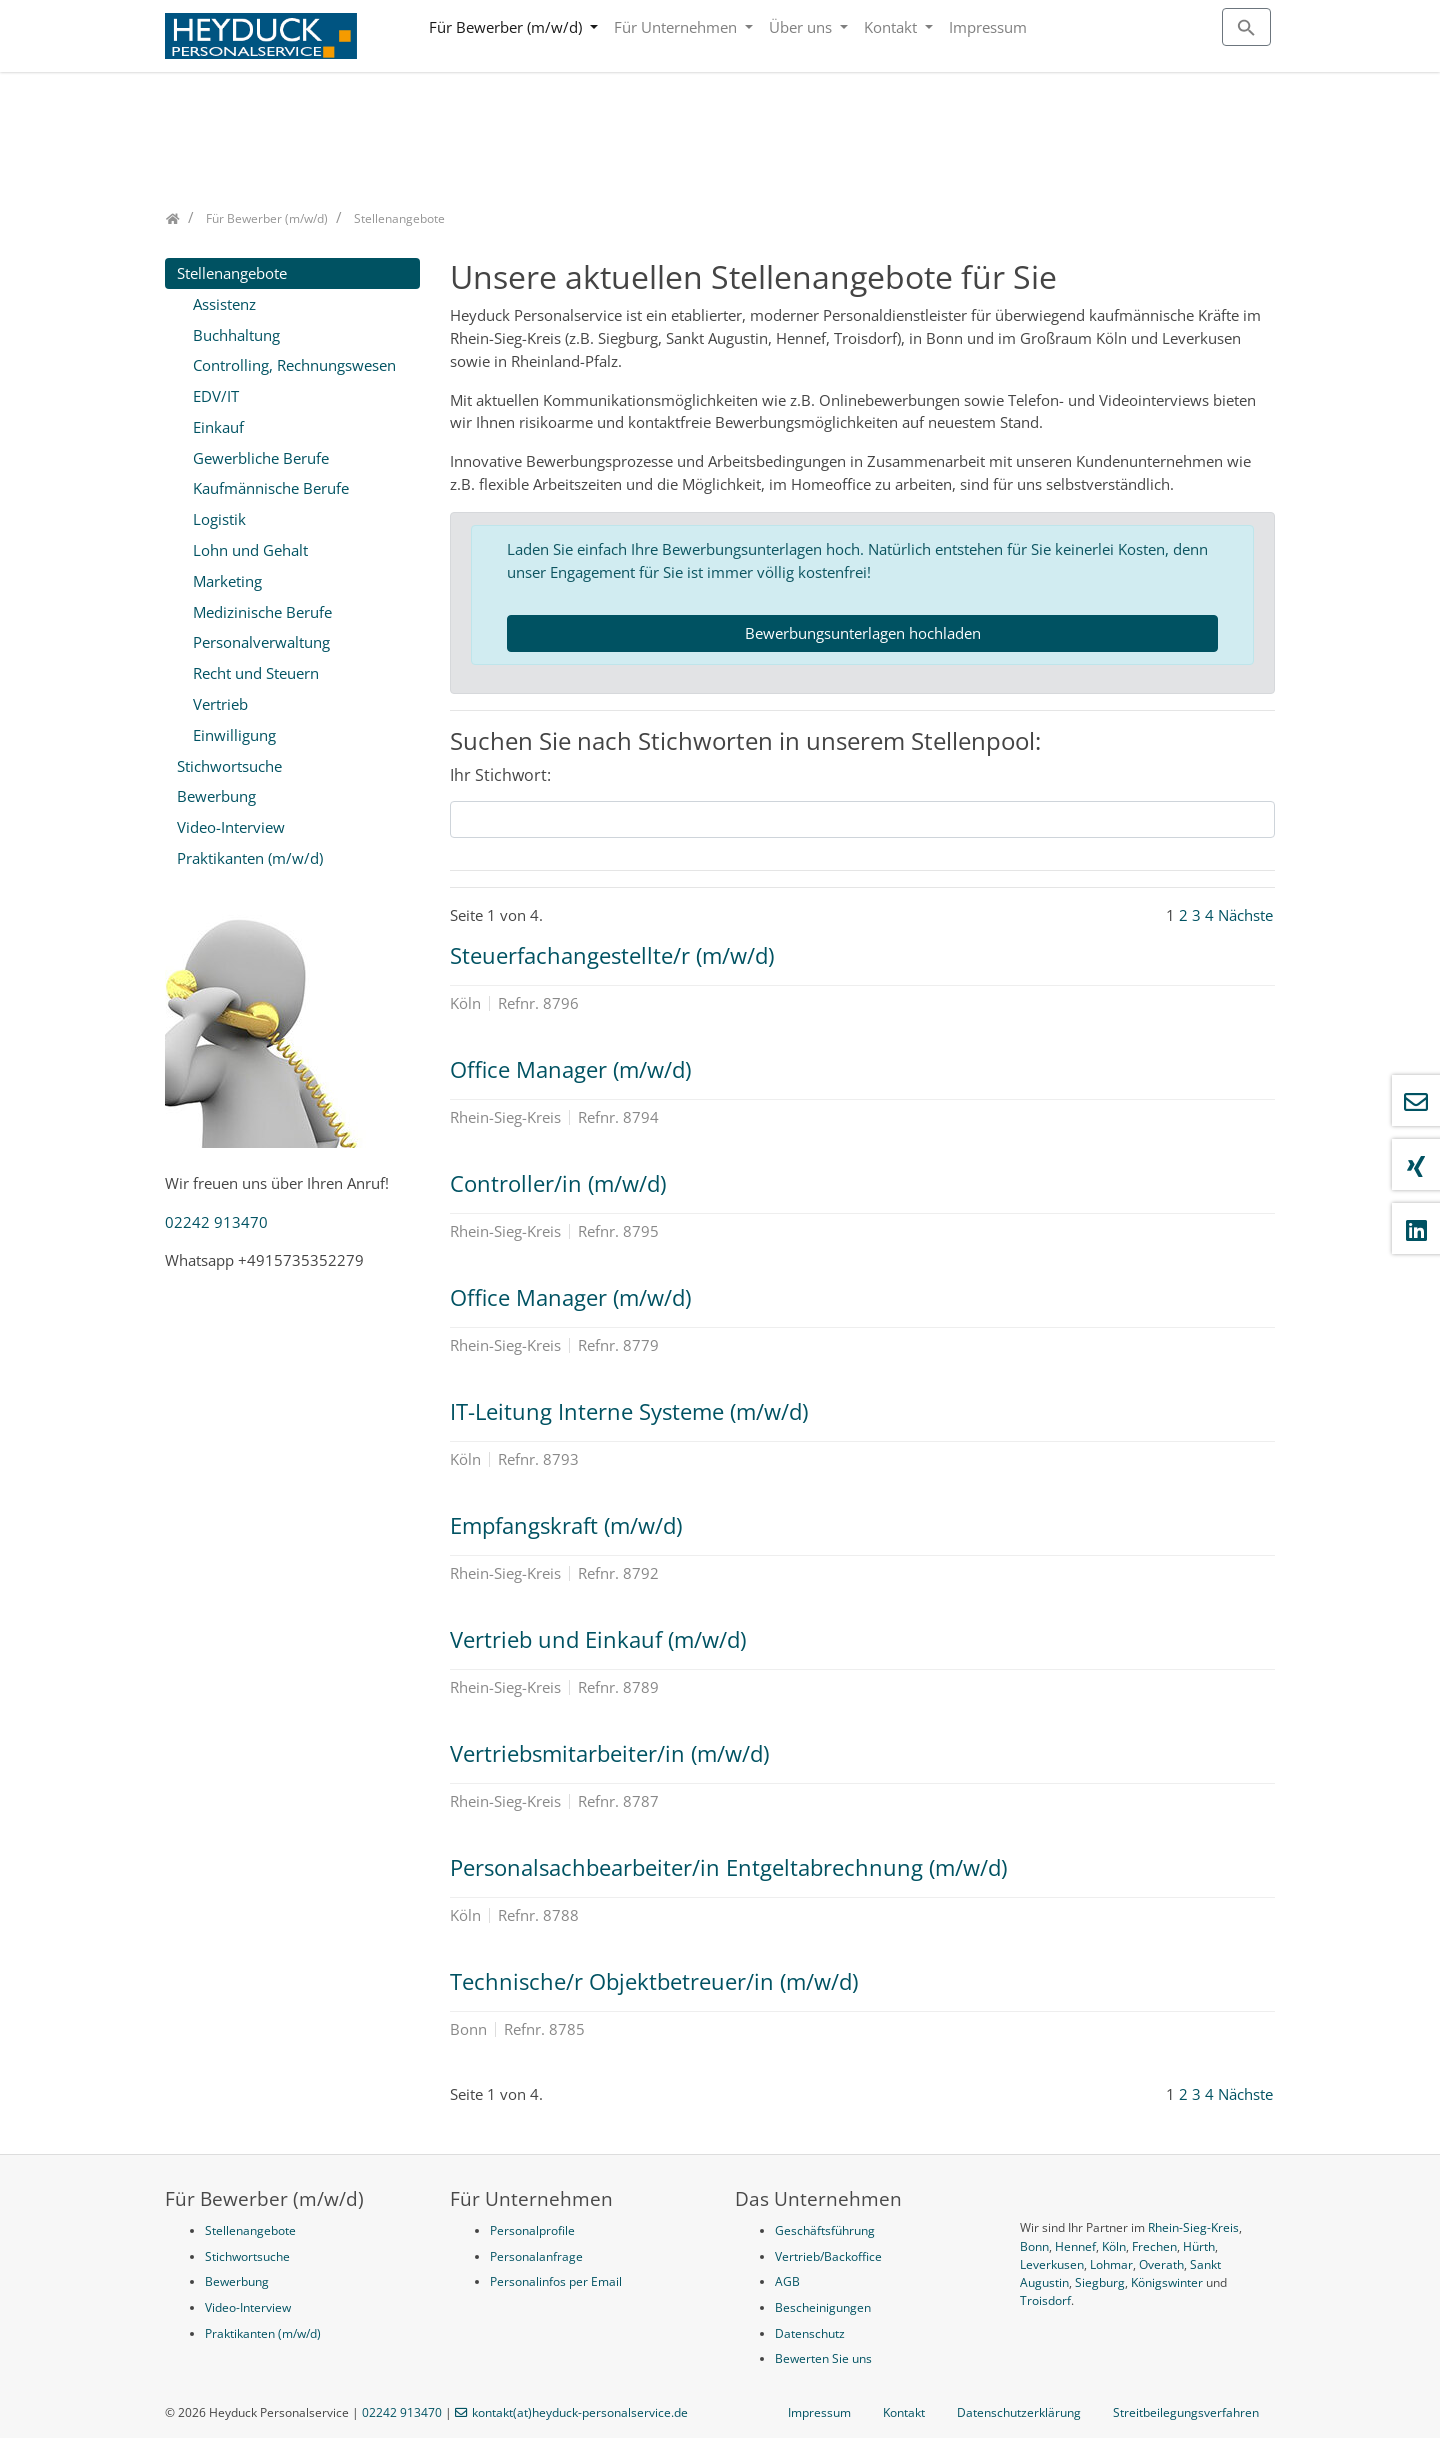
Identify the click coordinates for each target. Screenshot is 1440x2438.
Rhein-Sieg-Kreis (1193, 2227)
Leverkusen (1052, 2264)
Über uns (802, 27)
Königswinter (1167, 2282)
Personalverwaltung (261, 642)
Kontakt (892, 27)
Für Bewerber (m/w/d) (507, 27)
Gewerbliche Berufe (261, 458)
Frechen (1154, 2246)
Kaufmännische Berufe (271, 488)
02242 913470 (216, 1222)
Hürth (1199, 2246)
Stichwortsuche (229, 766)
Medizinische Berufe (262, 612)
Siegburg (1100, 2282)
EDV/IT (216, 396)
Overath (1161, 2264)
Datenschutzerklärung (1019, 2412)
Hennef (1075, 2246)
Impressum (988, 27)
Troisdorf (1045, 2300)
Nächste (1245, 915)
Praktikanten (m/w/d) (250, 858)
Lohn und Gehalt (250, 550)
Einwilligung (234, 735)
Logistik (219, 519)
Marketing (227, 581)
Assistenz (224, 304)
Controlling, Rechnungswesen (294, 365)
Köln (1114, 2246)
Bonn (1034, 2246)
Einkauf (218, 427)
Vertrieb (220, 704)
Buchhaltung (236, 335)
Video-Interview (231, 827)
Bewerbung (216, 796)
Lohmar (1111, 2264)
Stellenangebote (232, 273)
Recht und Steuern (256, 673)
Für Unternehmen (677, 27)
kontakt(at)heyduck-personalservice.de (580, 2412)
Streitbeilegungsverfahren (1186, 2412)
